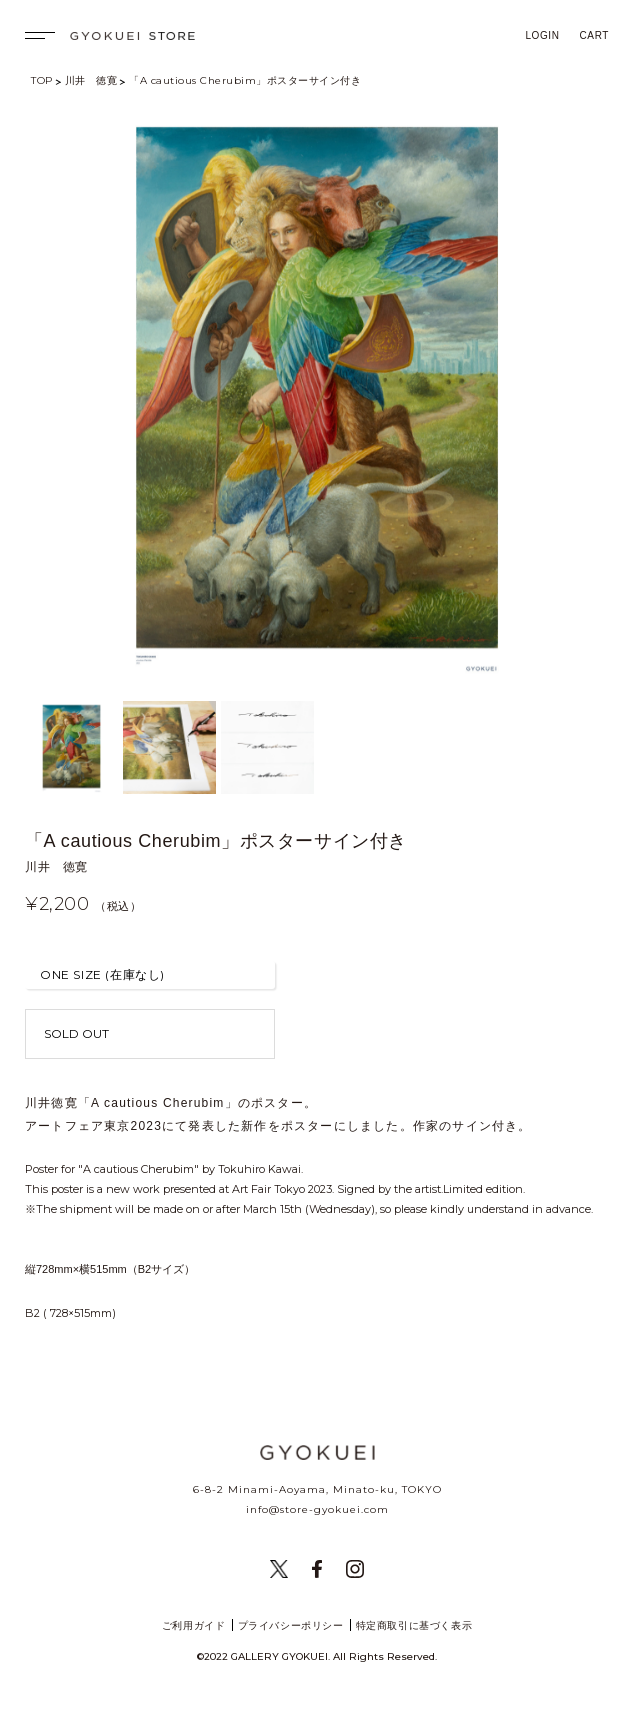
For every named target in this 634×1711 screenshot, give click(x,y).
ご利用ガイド (194, 1625)
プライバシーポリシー (291, 1625)
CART (594, 35)
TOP (42, 80)
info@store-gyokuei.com (317, 1509)
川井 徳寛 (91, 80)
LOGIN (542, 35)
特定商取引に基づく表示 (414, 1625)
